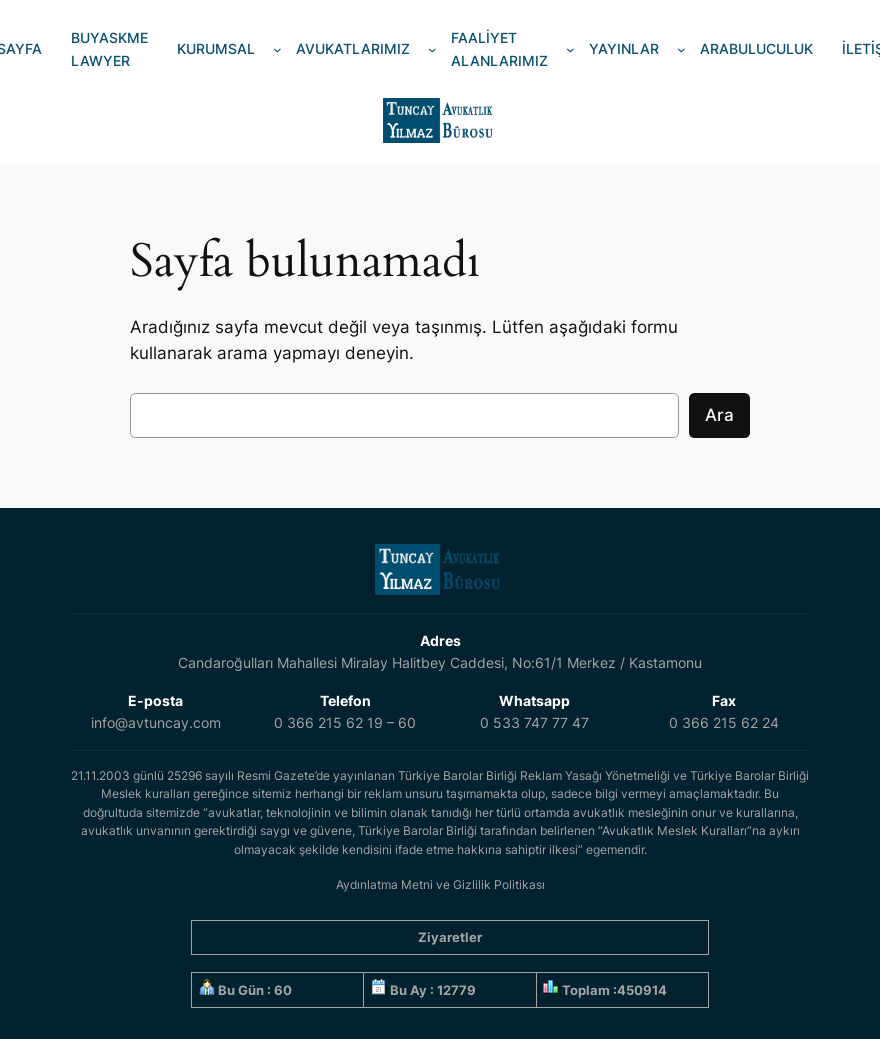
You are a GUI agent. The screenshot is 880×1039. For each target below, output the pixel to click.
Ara (719, 415)
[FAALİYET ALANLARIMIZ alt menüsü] (570, 49)
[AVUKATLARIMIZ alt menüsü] (432, 49)
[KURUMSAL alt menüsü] (277, 49)
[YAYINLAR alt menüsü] (681, 49)
